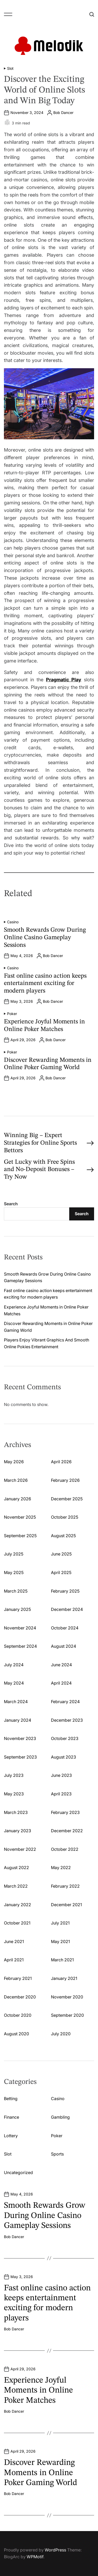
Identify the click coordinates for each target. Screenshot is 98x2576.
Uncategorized (18, 2172)
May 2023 (14, 1793)
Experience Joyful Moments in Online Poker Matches (38, 2390)
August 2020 (16, 2033)
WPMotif (35, 2556)
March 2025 (15, 1591)
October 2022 (64, 1849)
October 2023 (64, 1738)
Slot (10, 68)
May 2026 (14, 1461)
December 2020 (20, 1996)
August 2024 (63, 1646)
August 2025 (63, 1535)
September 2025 (20, 1535)
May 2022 (61, 1867)
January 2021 (64, 1978)
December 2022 (67, 1830)
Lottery (11, 2135)
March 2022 (16, 1886)
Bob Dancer (63, 112)
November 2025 (20, 1517)
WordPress (55, 2549)
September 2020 (67, 2015)
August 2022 (16, 1867)
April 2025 (61, 1572)
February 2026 (65, 1480)
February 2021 (18, 1978)
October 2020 (17, 2015)
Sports (57, 2154)
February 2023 (65, 1812)
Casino (13, 922)
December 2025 (67, 1498)
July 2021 (60, 1923)
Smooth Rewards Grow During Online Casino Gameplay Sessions (45, 937)
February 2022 (65, 1886)
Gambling (60, 2117)
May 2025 (14, 1572)
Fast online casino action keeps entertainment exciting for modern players (45, 983)
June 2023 (61, 1775)
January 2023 (17, 1830)
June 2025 (61, 1554)
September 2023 (20, 1757)
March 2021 (62, 1959)
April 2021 (14, 1959)
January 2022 (17, 1904)
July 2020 (61, 2033)
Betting (11, 2098)
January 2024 (17, 1720)
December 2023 (67, 1720)
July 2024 (14, 1664)
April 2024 (61, 1683)
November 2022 (20, 1849)
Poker (12, 1014)
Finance (11, 2117)
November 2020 (67, 1996)
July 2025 (13, 1554)
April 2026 (61, 1461)
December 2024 (67, 1609)
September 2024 (20, 1646)
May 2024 (14, 1683)
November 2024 (20, 1627)
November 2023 (20, 1738)
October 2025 (64, 1517)
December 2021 (66, 1904)
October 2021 (17, 1923)
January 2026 (17, 1498)
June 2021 (14, 1941)
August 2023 (63, 1757)
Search (11, 1203)
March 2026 (16, 1480)
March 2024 (16, 1701)
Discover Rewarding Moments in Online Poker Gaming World (40, 2473)
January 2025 (17, 1609)
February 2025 (65, 1591)
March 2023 (16, 1812)
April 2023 (61, 1793)
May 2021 (60, 1941)
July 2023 (14, 1775)
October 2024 (64, 1627)
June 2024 (61, 1664)
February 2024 (65, 1701)
